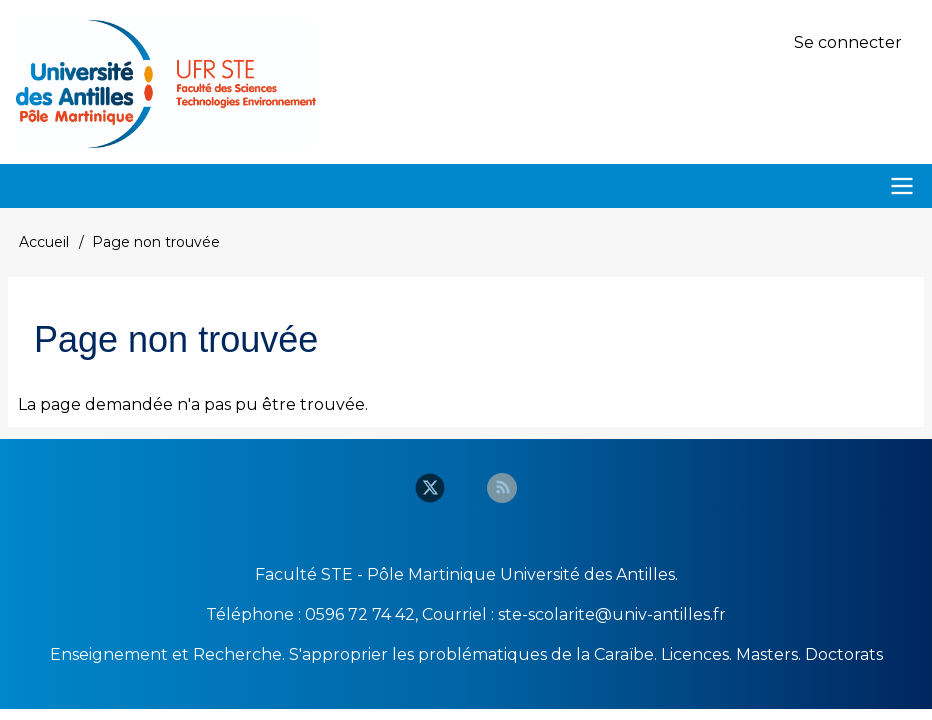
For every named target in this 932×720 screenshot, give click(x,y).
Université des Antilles (587, 574)
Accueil (44, 242)
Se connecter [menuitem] (848, 42)
